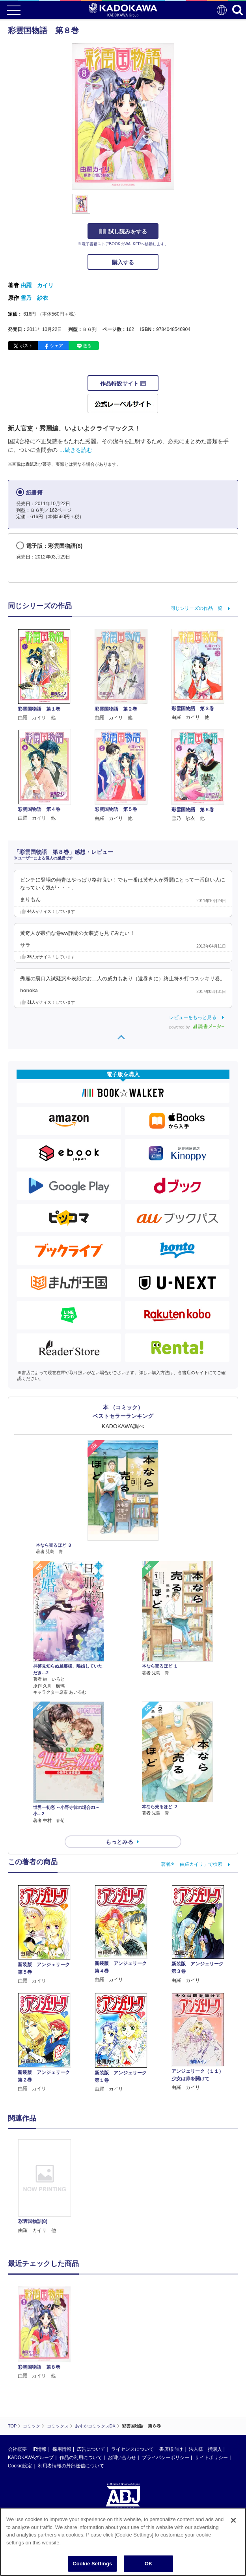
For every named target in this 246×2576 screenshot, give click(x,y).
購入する (123, 262)
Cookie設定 (20, 2466)
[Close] (233, 2520)
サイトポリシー (211, 2457)
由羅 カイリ (37, 285)
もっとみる (119, 1842)
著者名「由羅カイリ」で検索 (191, 1864)
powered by (197, 1027)
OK (149, 2564)
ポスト (26, 345)
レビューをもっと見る (192, 1017)
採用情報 (61, 2449)
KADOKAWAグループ (31, 2457)
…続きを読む (75, 450)
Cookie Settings (92, 2564)
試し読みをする (123, 231)
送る (87, 345)
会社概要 (17, 2449)
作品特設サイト (123, 383)
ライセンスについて (132, 2449)
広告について (91, 2449)
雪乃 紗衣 (34, 298)
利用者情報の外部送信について (71, 2466)
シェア (56, 345)
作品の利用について (81, 2457)
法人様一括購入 (205, 2449)
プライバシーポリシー (165, 2457)
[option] (46, 2186)
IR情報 (39, 2449)
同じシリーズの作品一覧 (196, 608)
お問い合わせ (122, 2457)
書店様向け (171, 2449)
